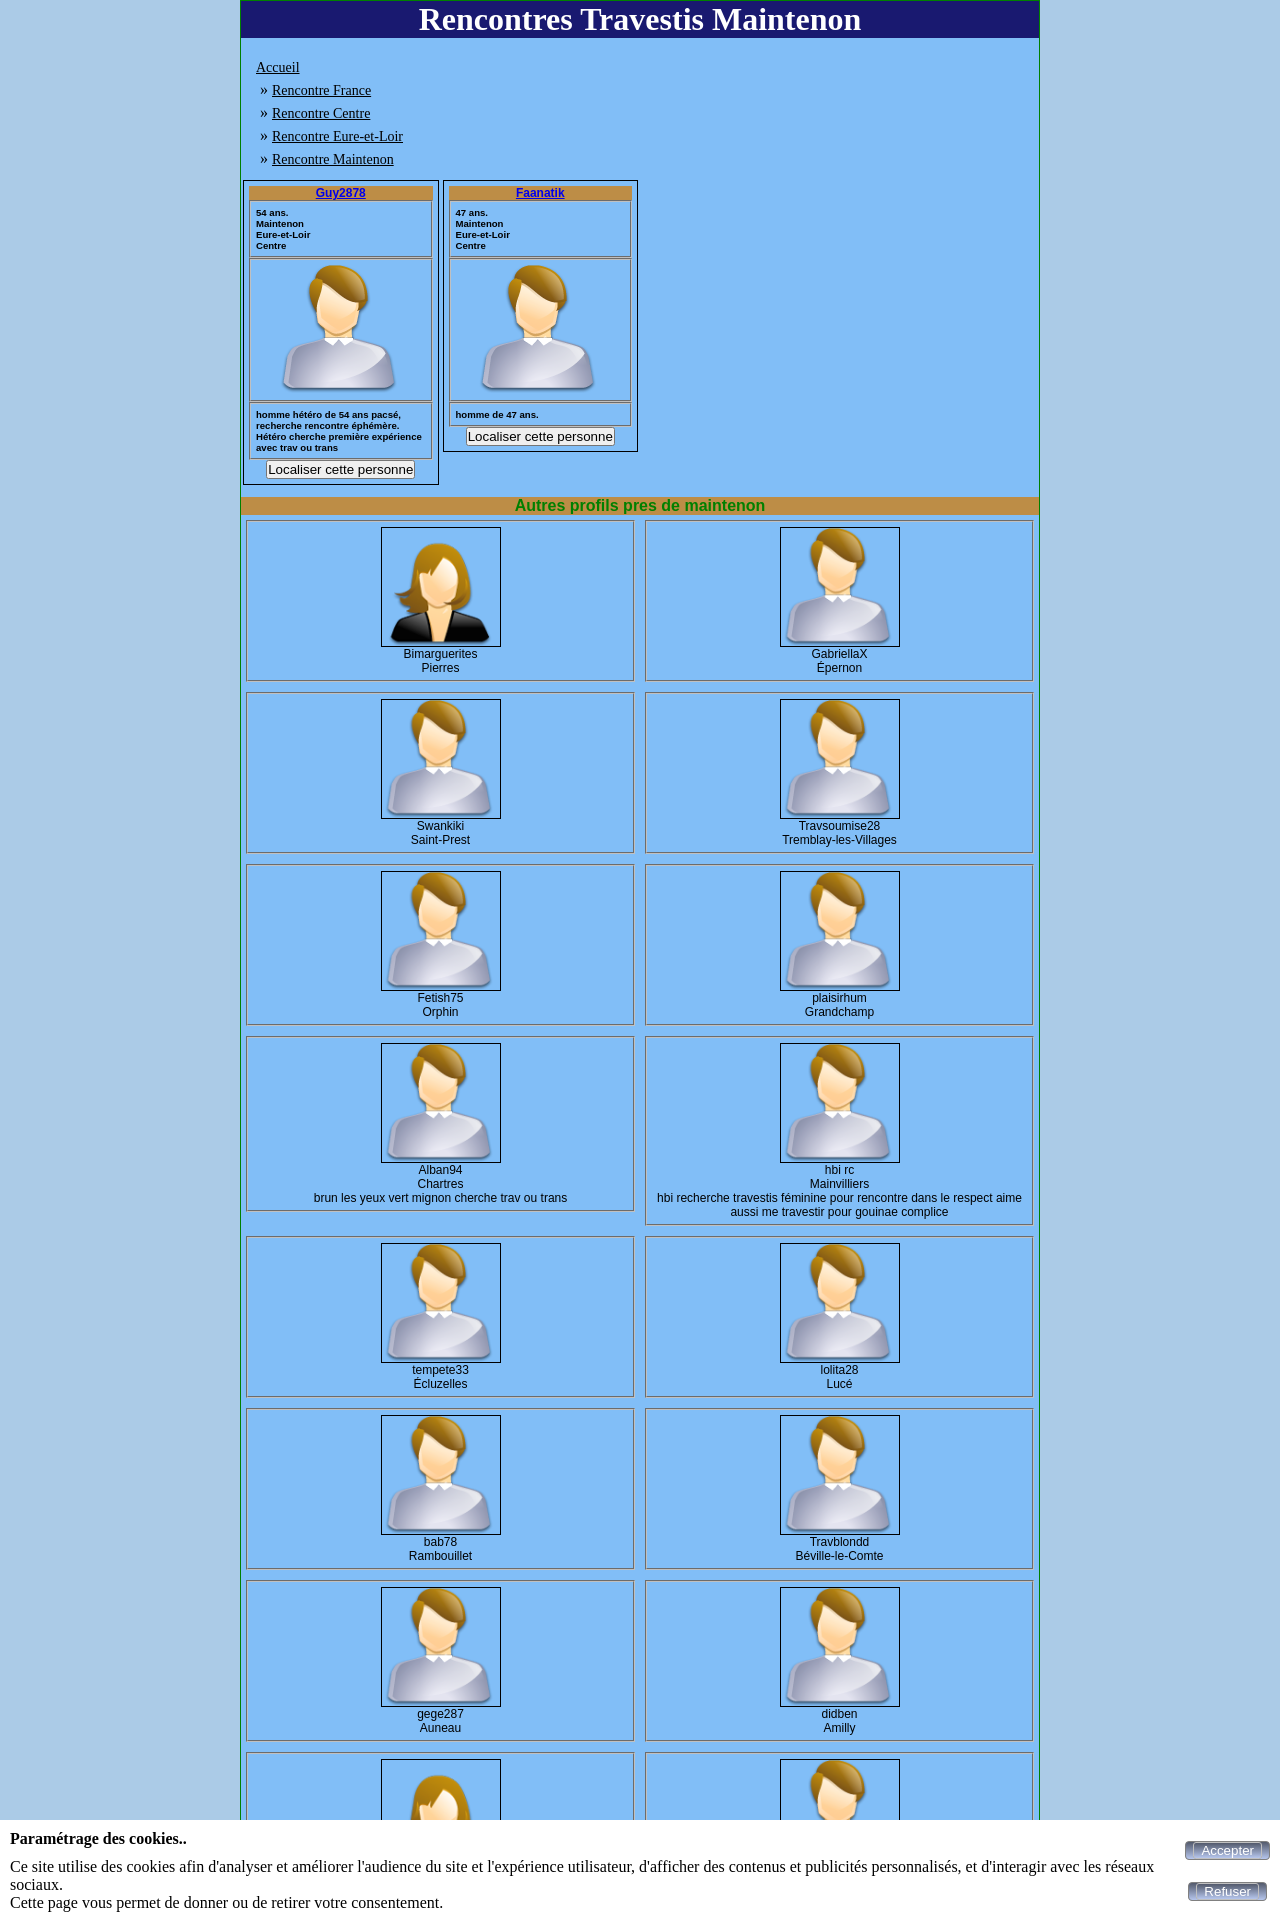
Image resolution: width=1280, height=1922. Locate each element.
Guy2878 (341, 193)
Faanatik (540, 193)
